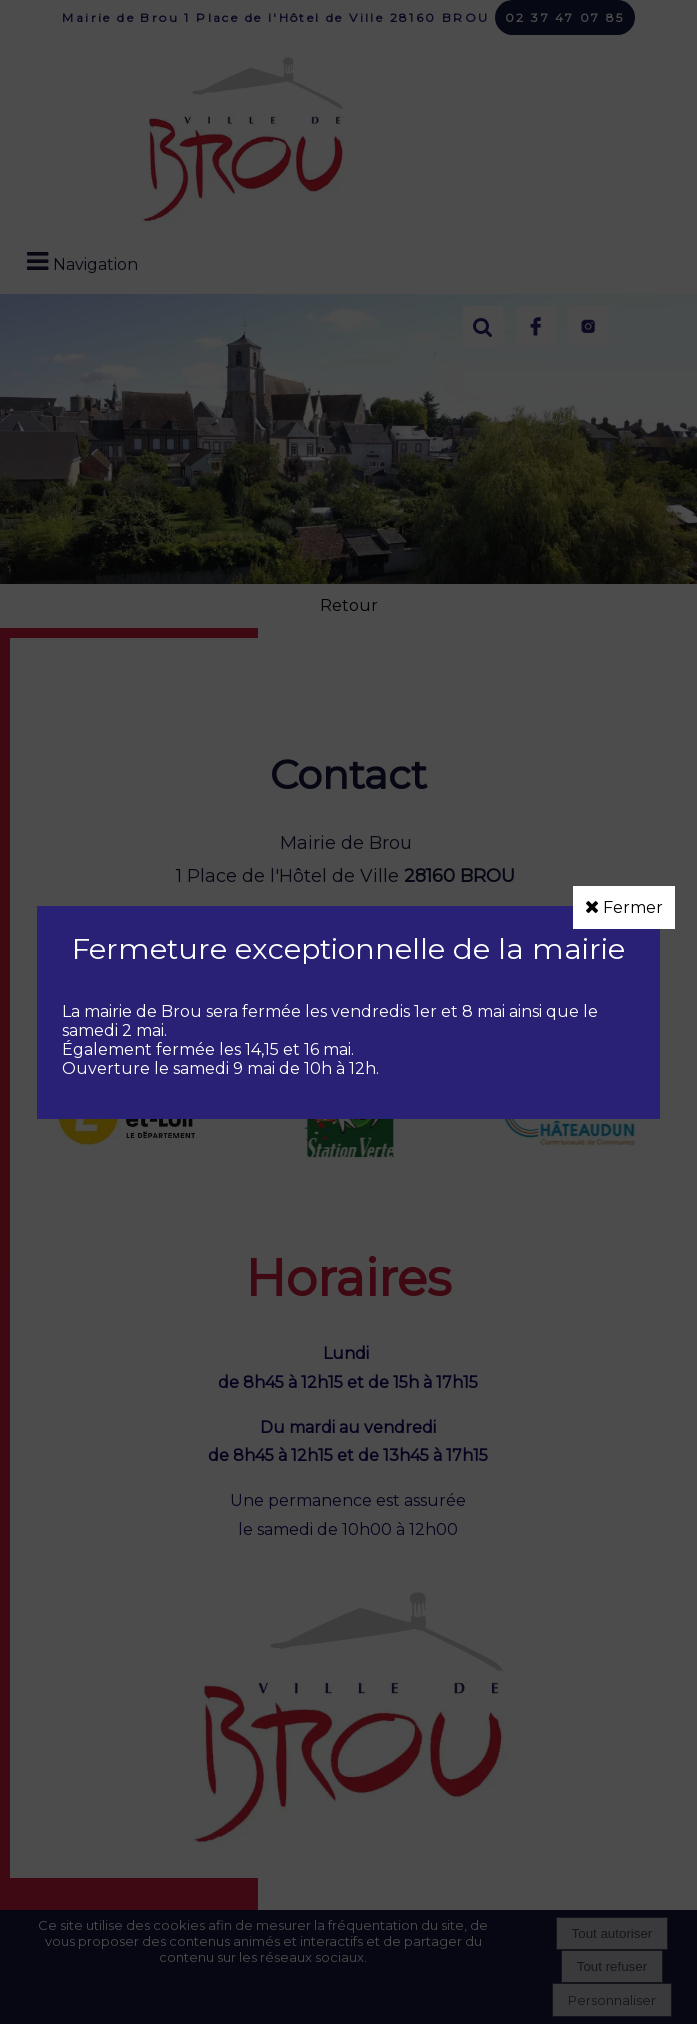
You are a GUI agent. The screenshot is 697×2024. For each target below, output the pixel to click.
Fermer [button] (624, 907)
